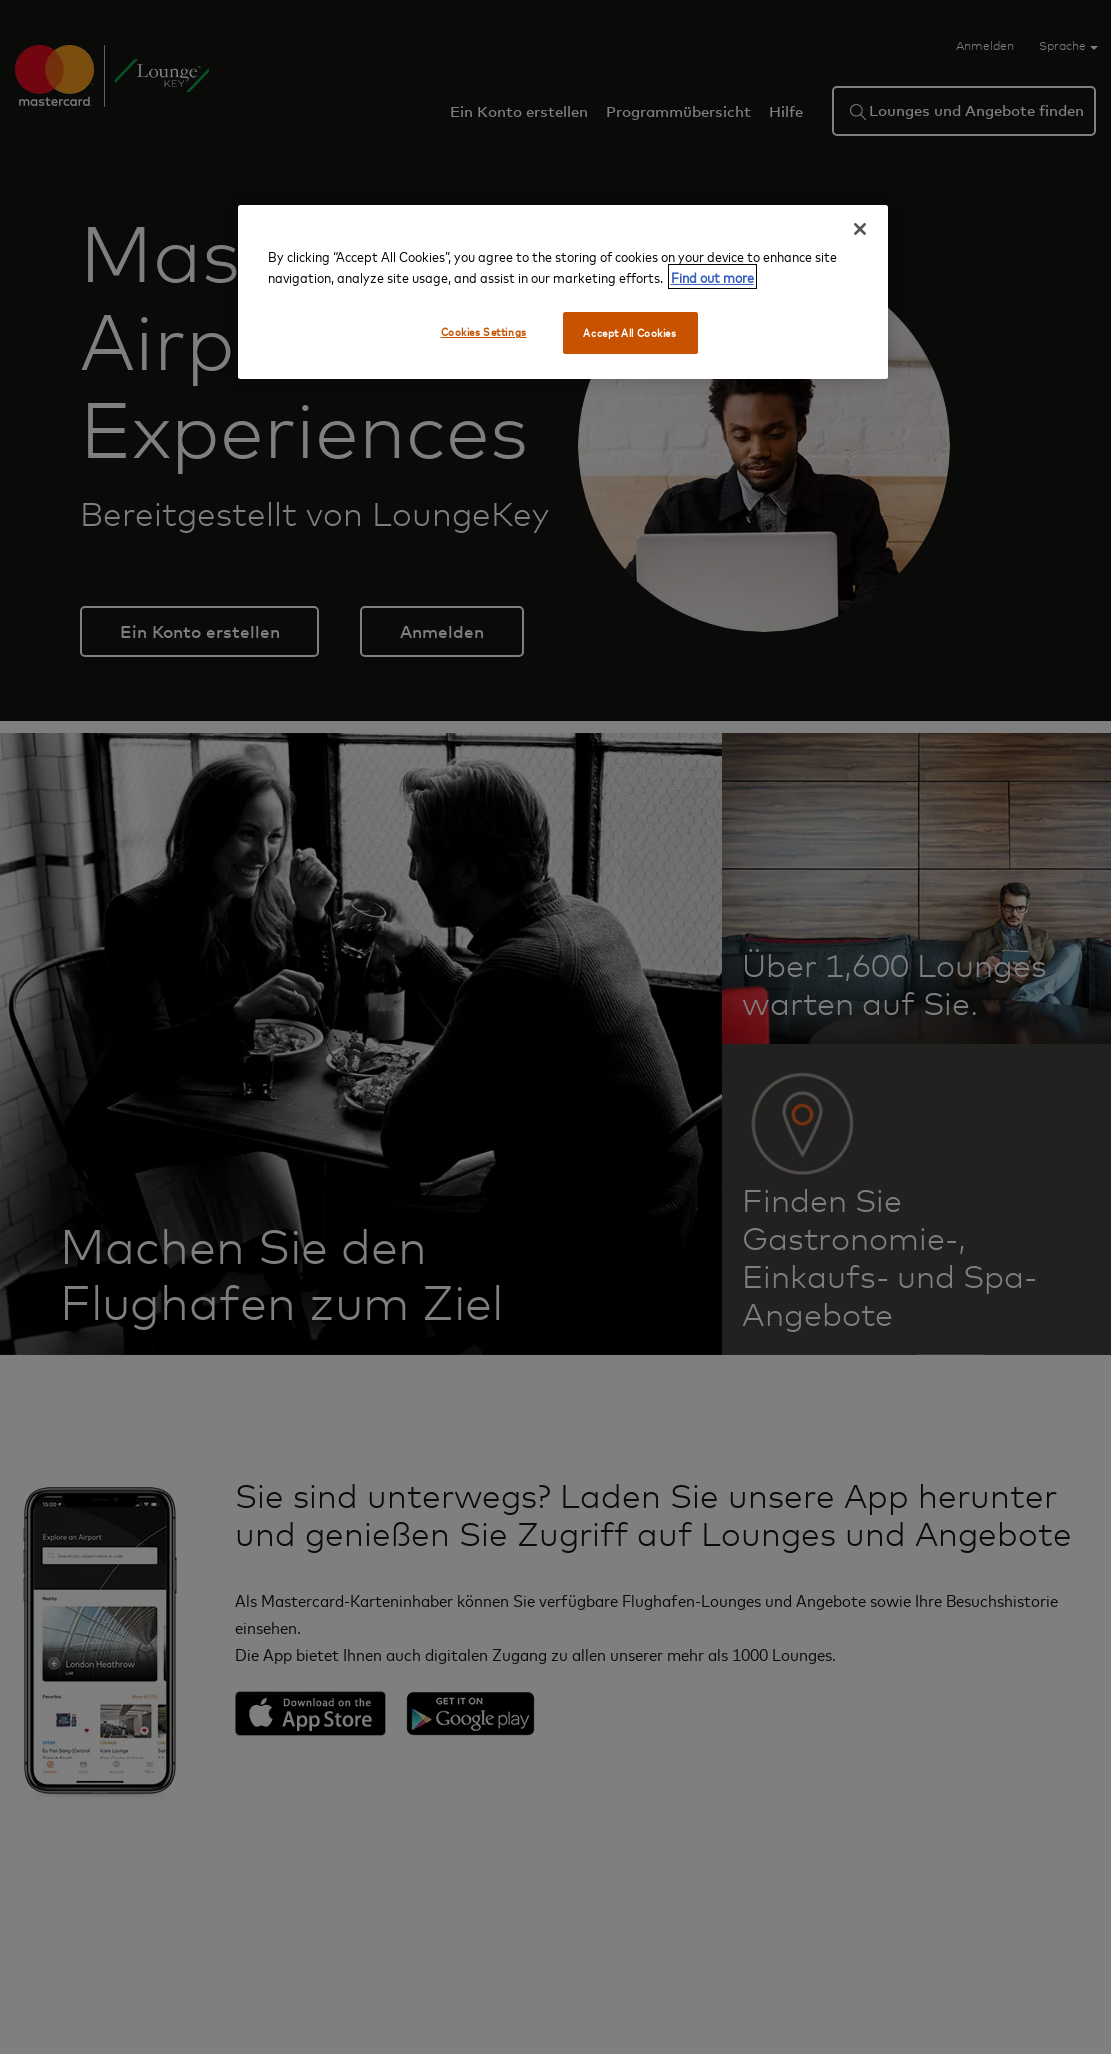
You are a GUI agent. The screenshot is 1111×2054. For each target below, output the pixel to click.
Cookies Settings (484, 331)
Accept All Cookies (629, 332)
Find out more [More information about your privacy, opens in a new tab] (712, 276)
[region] (563, 292)
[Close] (860, 229)
